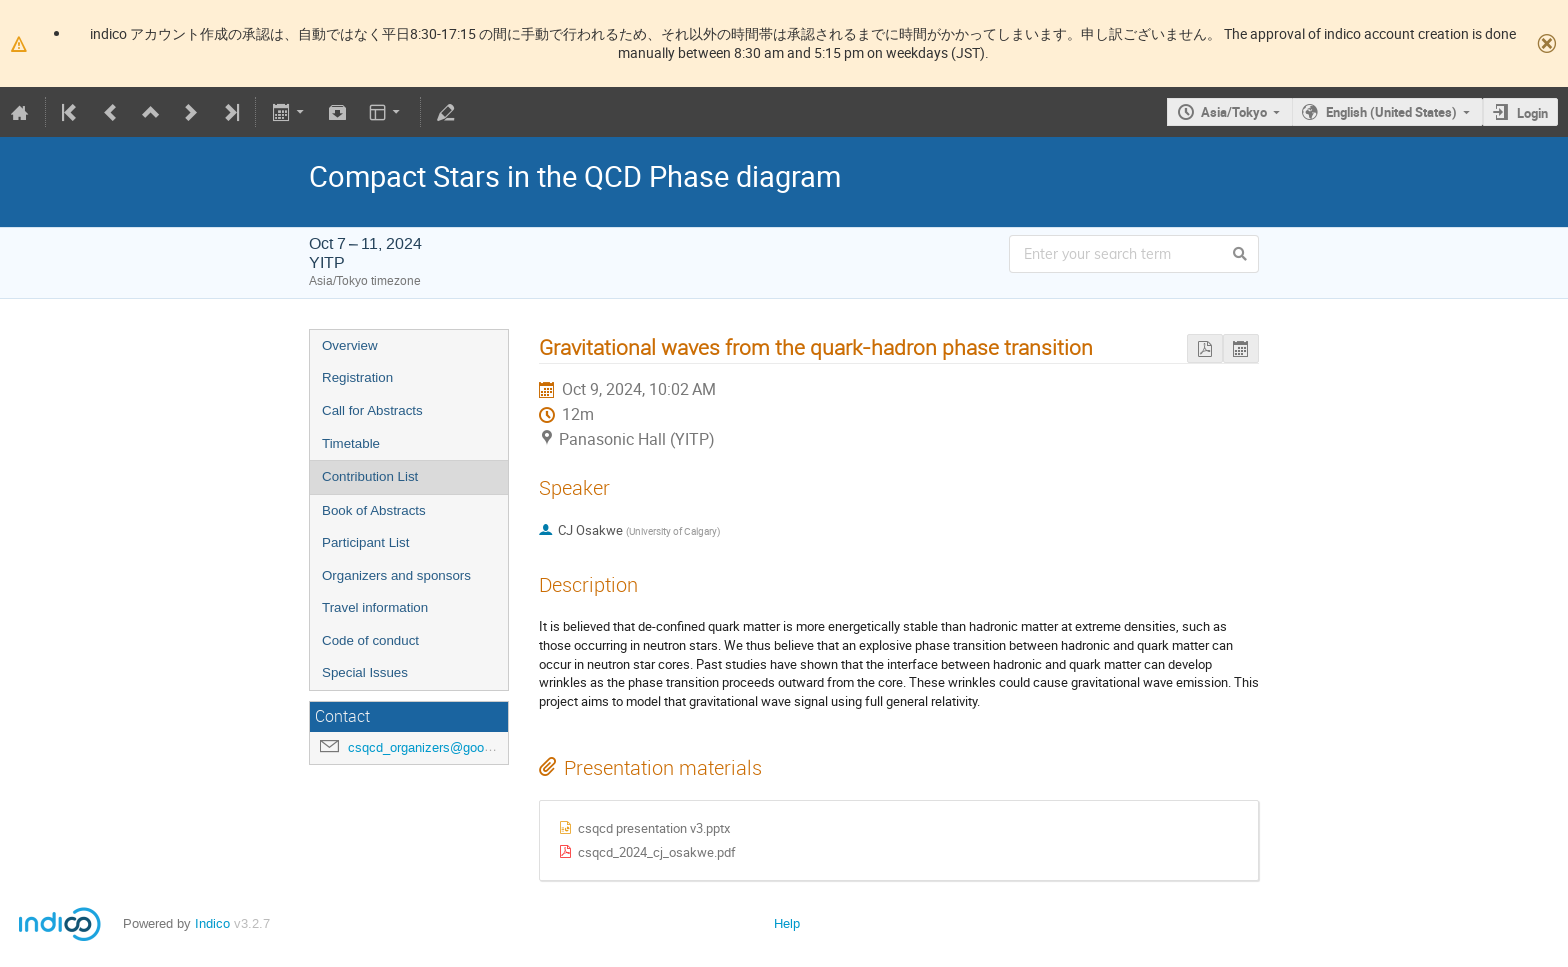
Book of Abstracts (374, 510)
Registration (357, 377)
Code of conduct (370, 640)
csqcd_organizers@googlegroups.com (458, 747)
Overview (350, 345)
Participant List (365, 542)
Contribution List (370, 476)
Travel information (375, 607)
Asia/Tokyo (1234, 112)
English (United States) (1391, 112)
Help (787, 923)
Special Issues (365, 672)
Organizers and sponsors (396, 575)
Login (1532, 113)
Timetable (351, 443)
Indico (212, 923)
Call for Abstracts (372, 410)
